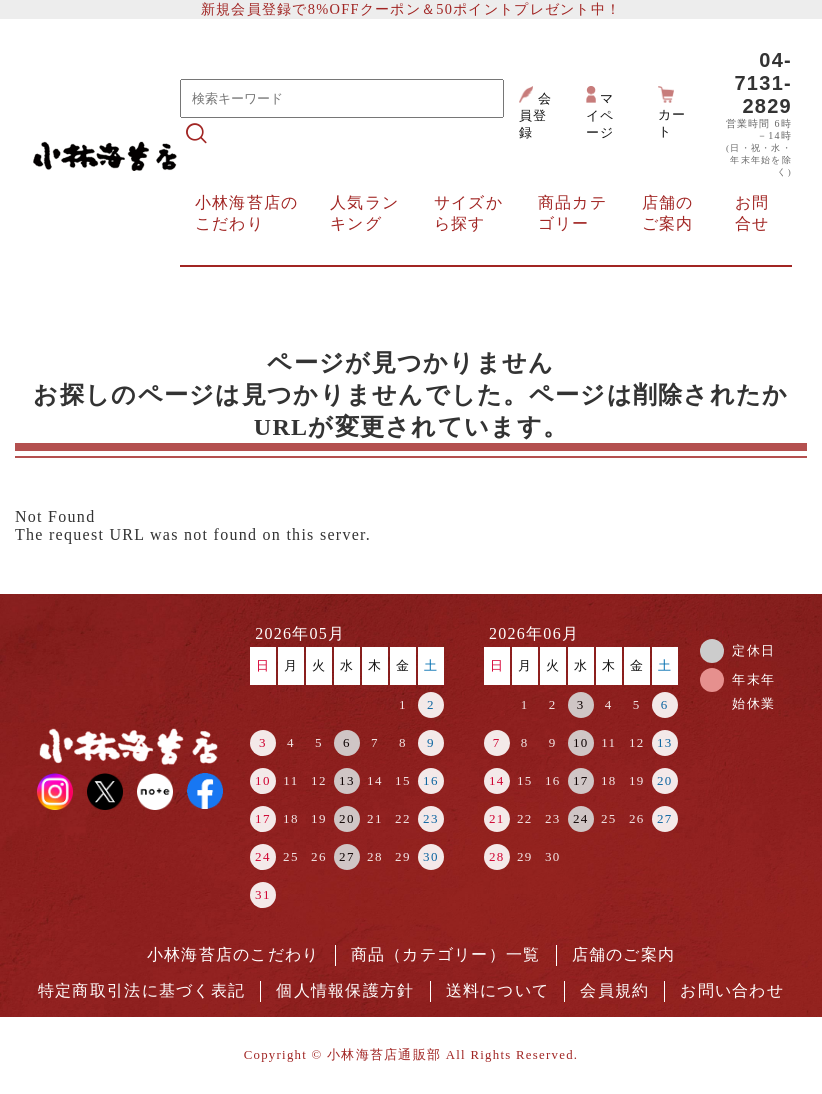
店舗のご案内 (668, 213)
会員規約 (614, 990)
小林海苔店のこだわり (247, 213)
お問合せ (752, 213)
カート (672, 112)
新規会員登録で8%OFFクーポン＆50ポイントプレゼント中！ (411, 9)
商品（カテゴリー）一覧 (446, 954)
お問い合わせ (732, 990)
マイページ (600, 113)
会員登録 (535, 113)
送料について (498, 990)
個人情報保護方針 (345, 990)
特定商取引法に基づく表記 (141, 990)
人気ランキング (364, 213)
